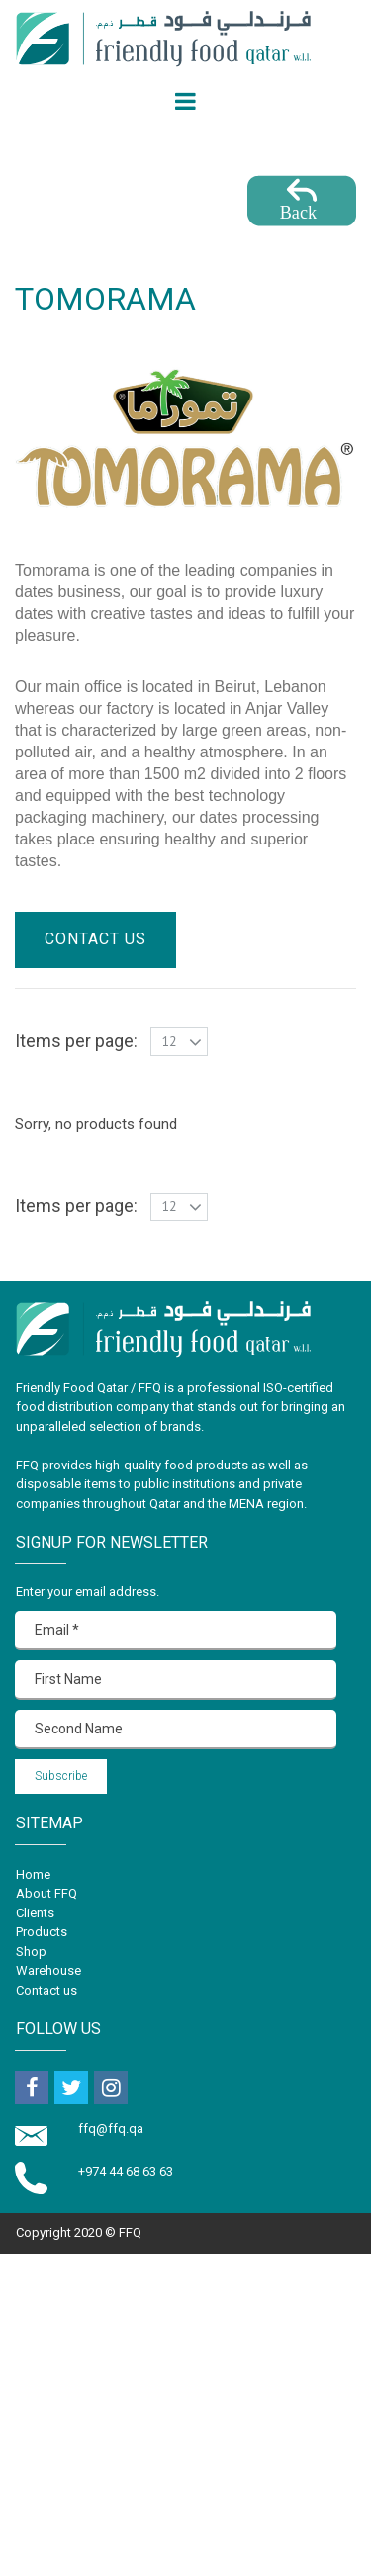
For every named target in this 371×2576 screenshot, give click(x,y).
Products (41, 1931)
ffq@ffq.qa (112, 2128)
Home (33, 1874)
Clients (35, 1913)
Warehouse (48, 1970)
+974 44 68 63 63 (125, 2171)
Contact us (46, 1990)
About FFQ (46, 1893)
